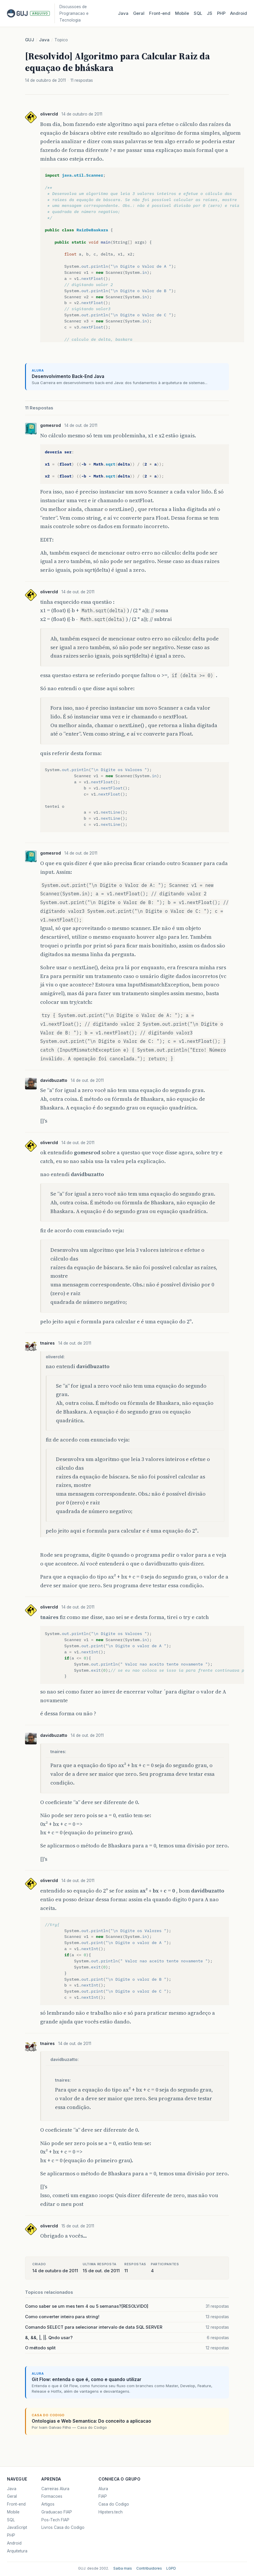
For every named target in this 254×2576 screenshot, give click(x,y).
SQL (198, 13)
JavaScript (17, 2527)
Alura (103, 2488)
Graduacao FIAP (56, 2512)
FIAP (102, 2496)
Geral (138, 13)
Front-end (16, 2504)
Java (123, 13)
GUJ (29, 39)
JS (209, 13)
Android (238, 13)
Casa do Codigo (113, 2504)
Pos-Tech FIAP (55, 2520)
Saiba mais (122, 2568)
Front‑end (159, 13)
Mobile (182, 13)
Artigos (47, 2504)
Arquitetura (17, 2551)
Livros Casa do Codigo (62, 2527)
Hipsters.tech (110, 2512)
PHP (221, 13)
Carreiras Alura (55, 2488)
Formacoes (51, 2496)
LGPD (171, 2568)
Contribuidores (149, 2568)
